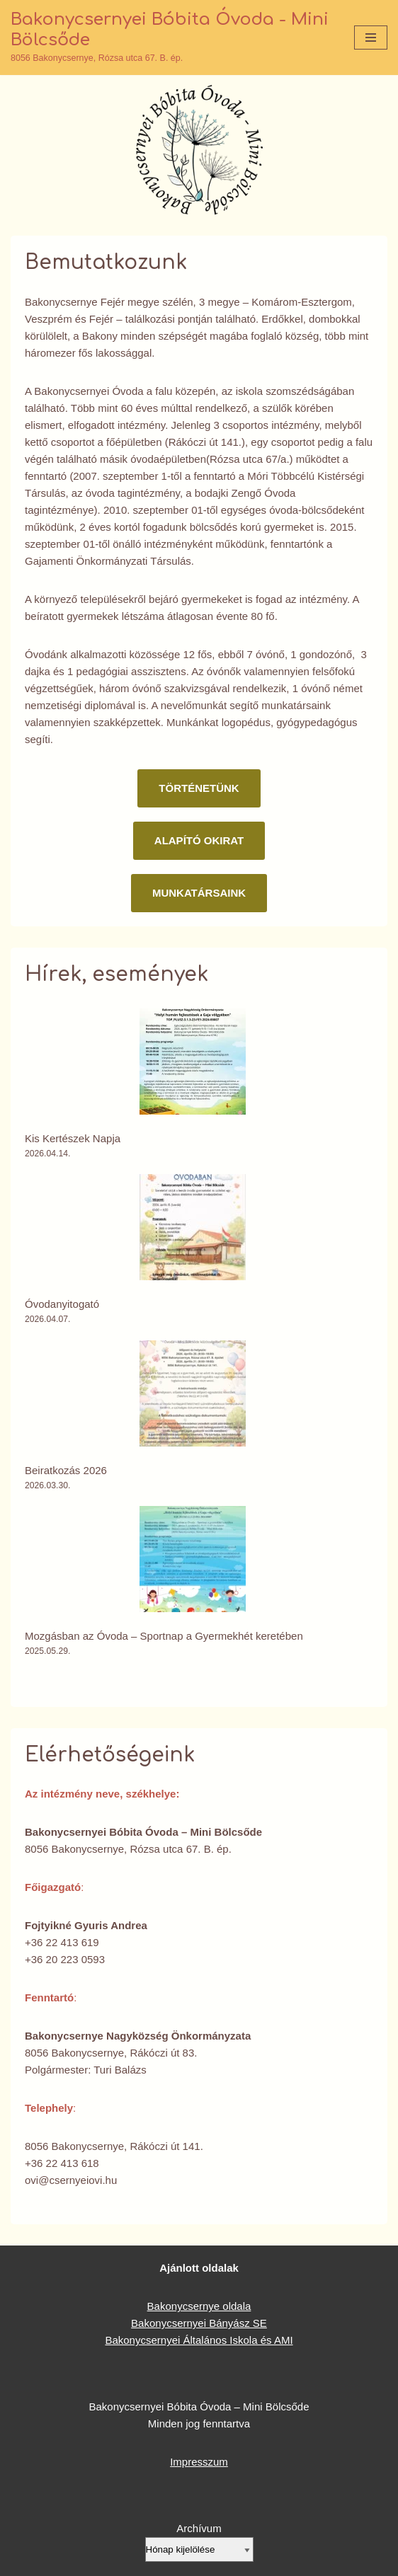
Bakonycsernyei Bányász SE (199, 2323)
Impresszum (199, 2462)
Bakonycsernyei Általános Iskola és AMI (198, 2340)
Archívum (198, 2528)
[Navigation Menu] (370, 37)
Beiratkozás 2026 (66, 1470)
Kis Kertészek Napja (72, 1138)
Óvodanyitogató (62, 1304)
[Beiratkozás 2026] (193, 1395)
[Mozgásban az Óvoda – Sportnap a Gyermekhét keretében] (193, 1561)
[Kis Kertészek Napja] (193, 1064)
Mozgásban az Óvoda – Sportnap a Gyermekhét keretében (164, 1636)
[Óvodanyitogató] (193, 1229)
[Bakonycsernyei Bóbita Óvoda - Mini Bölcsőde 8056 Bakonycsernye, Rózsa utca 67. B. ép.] (172, 37)
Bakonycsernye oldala (199, 2306)
